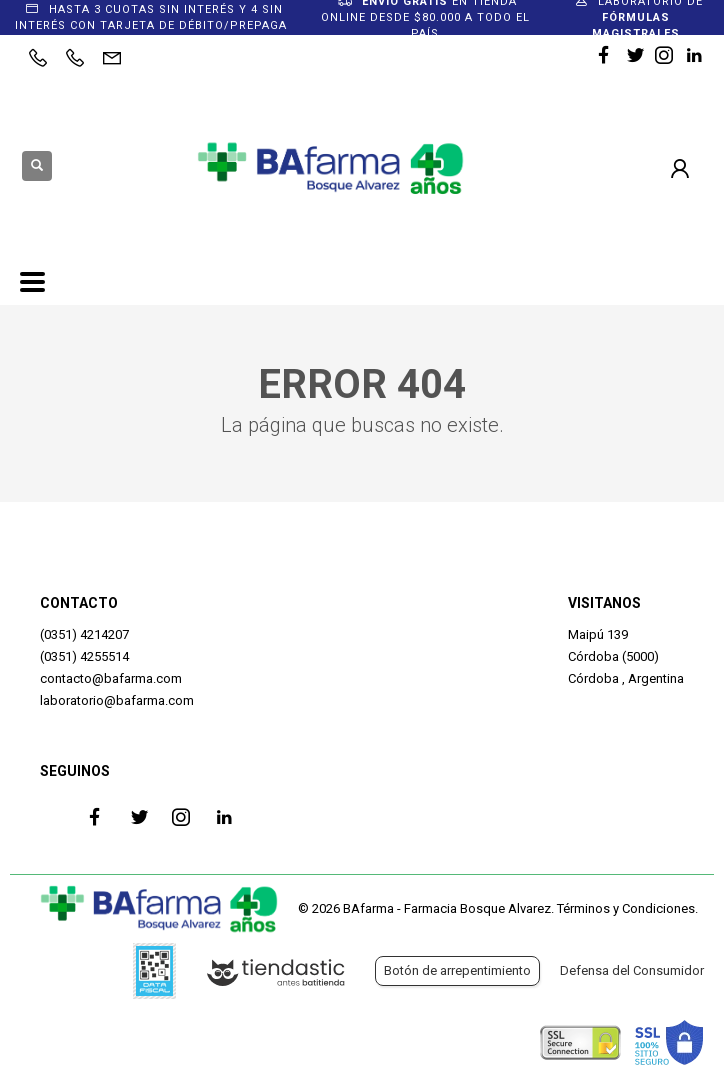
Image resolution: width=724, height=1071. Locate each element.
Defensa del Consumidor (632, 970)
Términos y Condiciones (626, 908)
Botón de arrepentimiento (457, 970)
